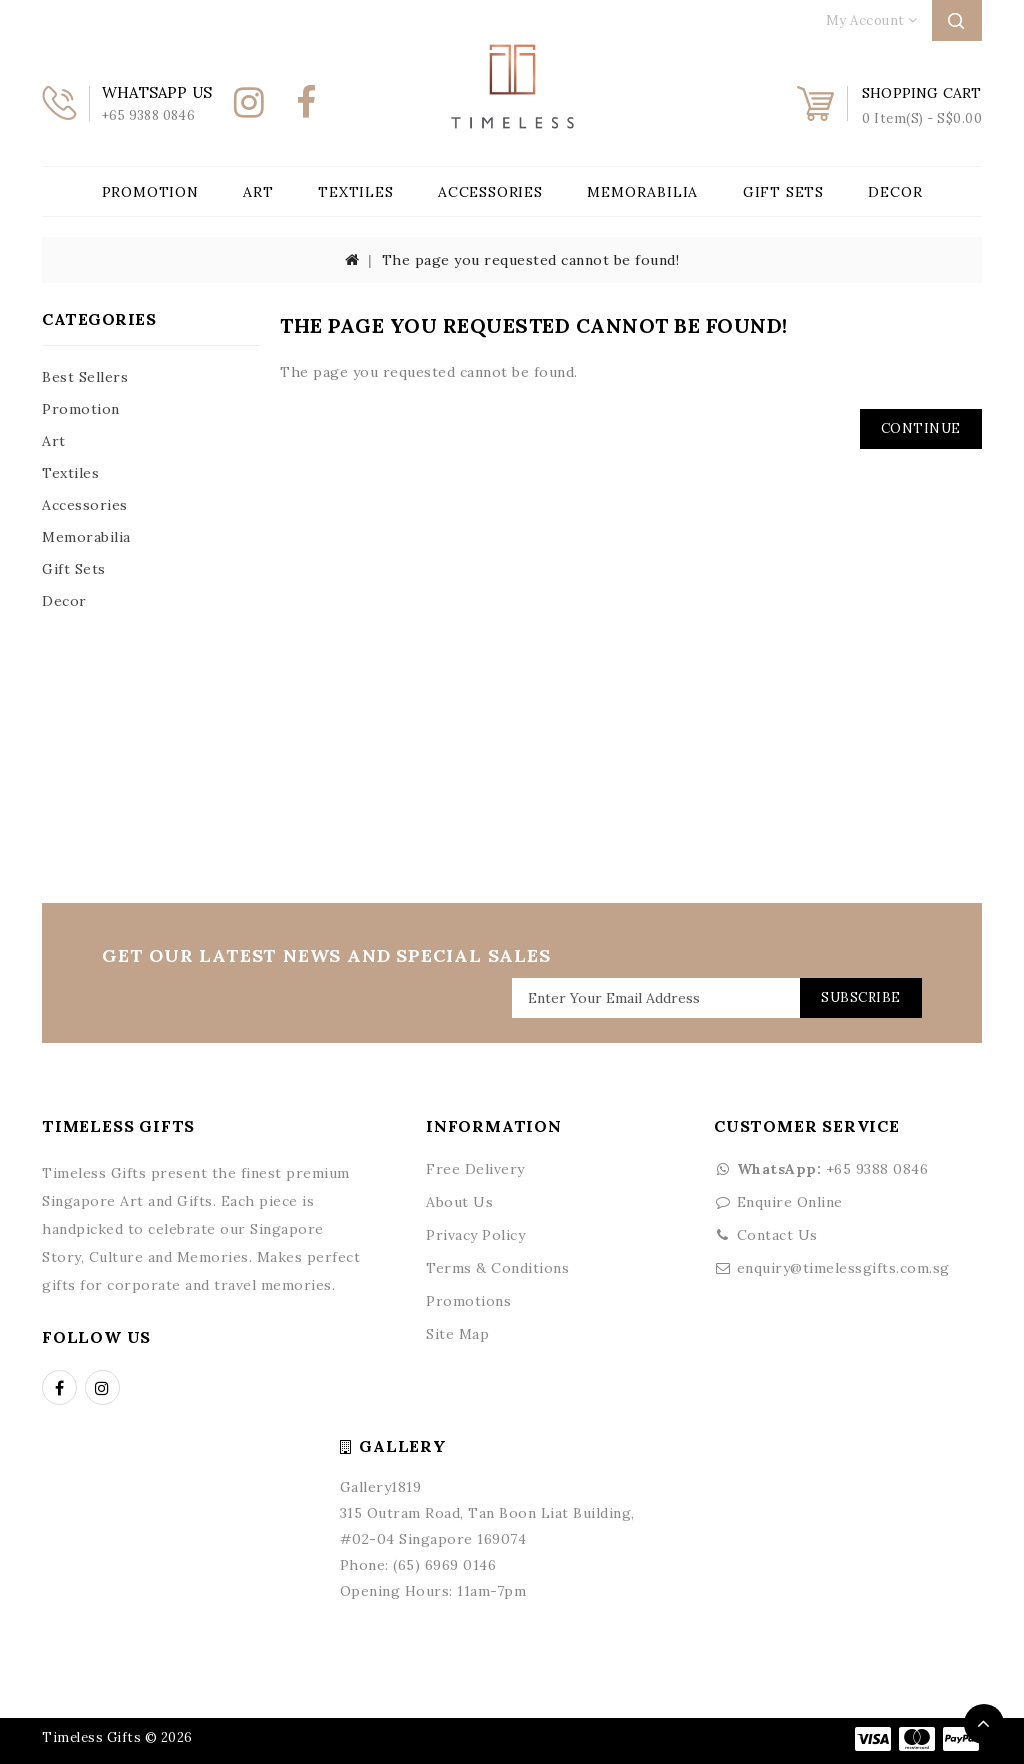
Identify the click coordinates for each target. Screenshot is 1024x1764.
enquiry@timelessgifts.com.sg (843, 1268)
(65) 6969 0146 (444, 1565)
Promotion (150, 192)
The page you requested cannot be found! (531, 260)
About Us (459, 1202)
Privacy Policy (475, 1235)
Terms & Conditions (497, 1268)
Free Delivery (475, 1169)
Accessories (490, 192)
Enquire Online (790, 1202)
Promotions (468, 1301)
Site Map (457, 1334)
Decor (895, 192)
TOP (984, 1724)
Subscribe (860, 997)
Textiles (355, 192)
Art (258, 192)
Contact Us (777, 1235)
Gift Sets (783, 192)
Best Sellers (85, 377)
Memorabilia (642, 192)
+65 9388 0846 (821, 1169)
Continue (921, 428)
